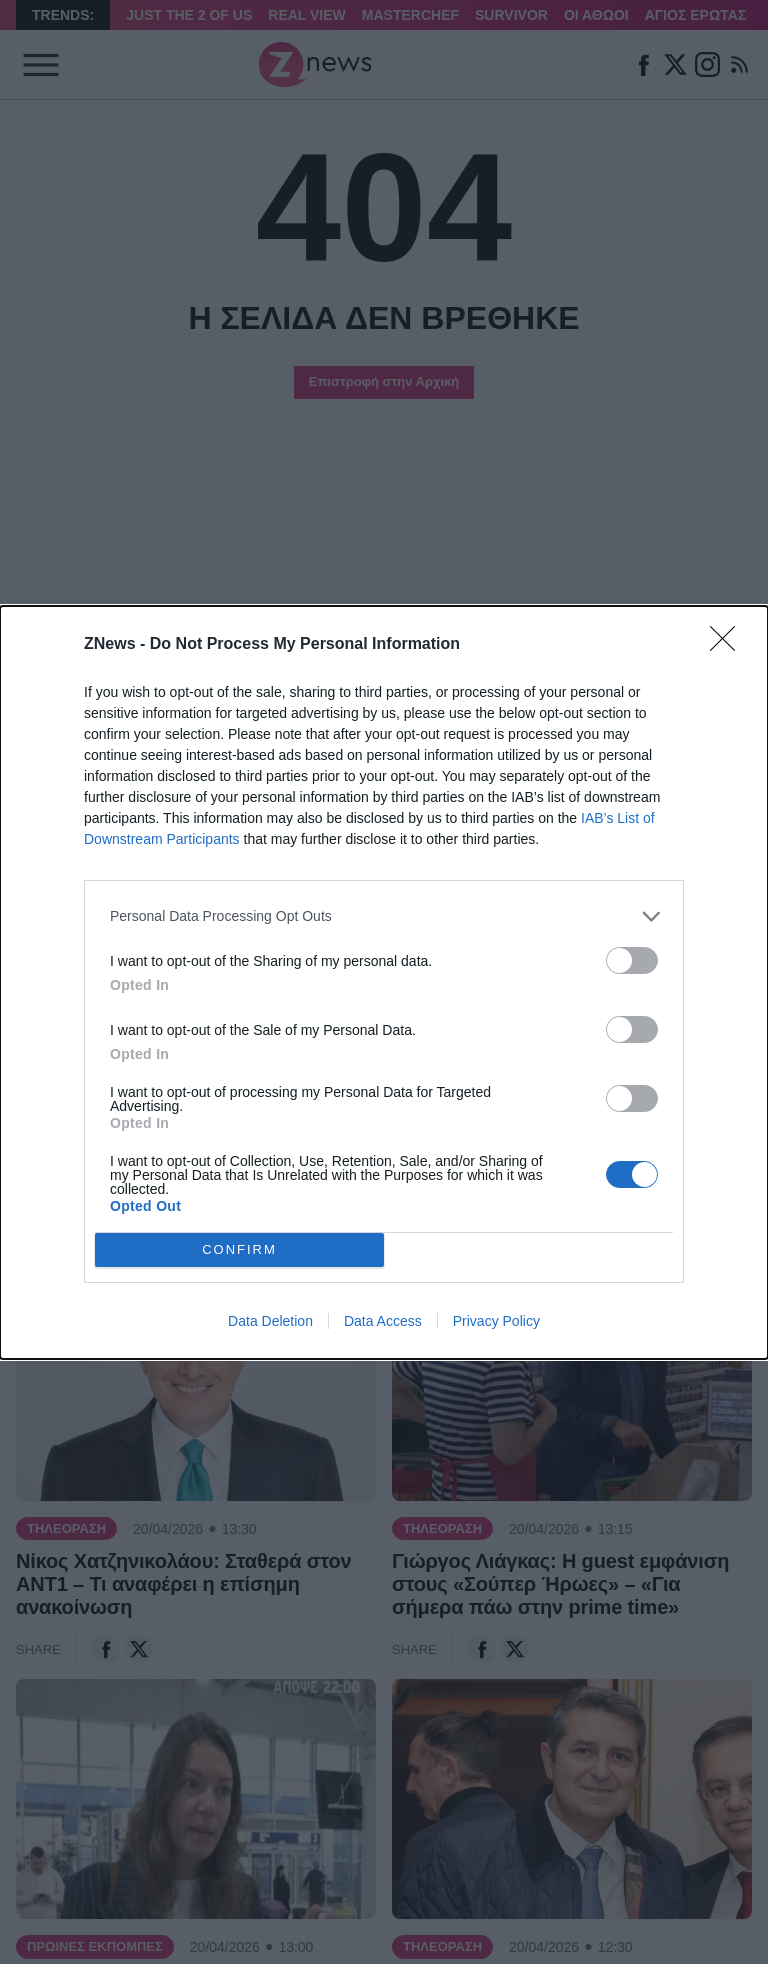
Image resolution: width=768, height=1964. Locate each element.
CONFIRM (239, 1249)
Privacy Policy (496, 1321)
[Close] (729, 645)
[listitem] (384, 916)
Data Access (383, 1321)
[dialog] (384, 982)
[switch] (632, 960)
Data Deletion (270, 1321)
